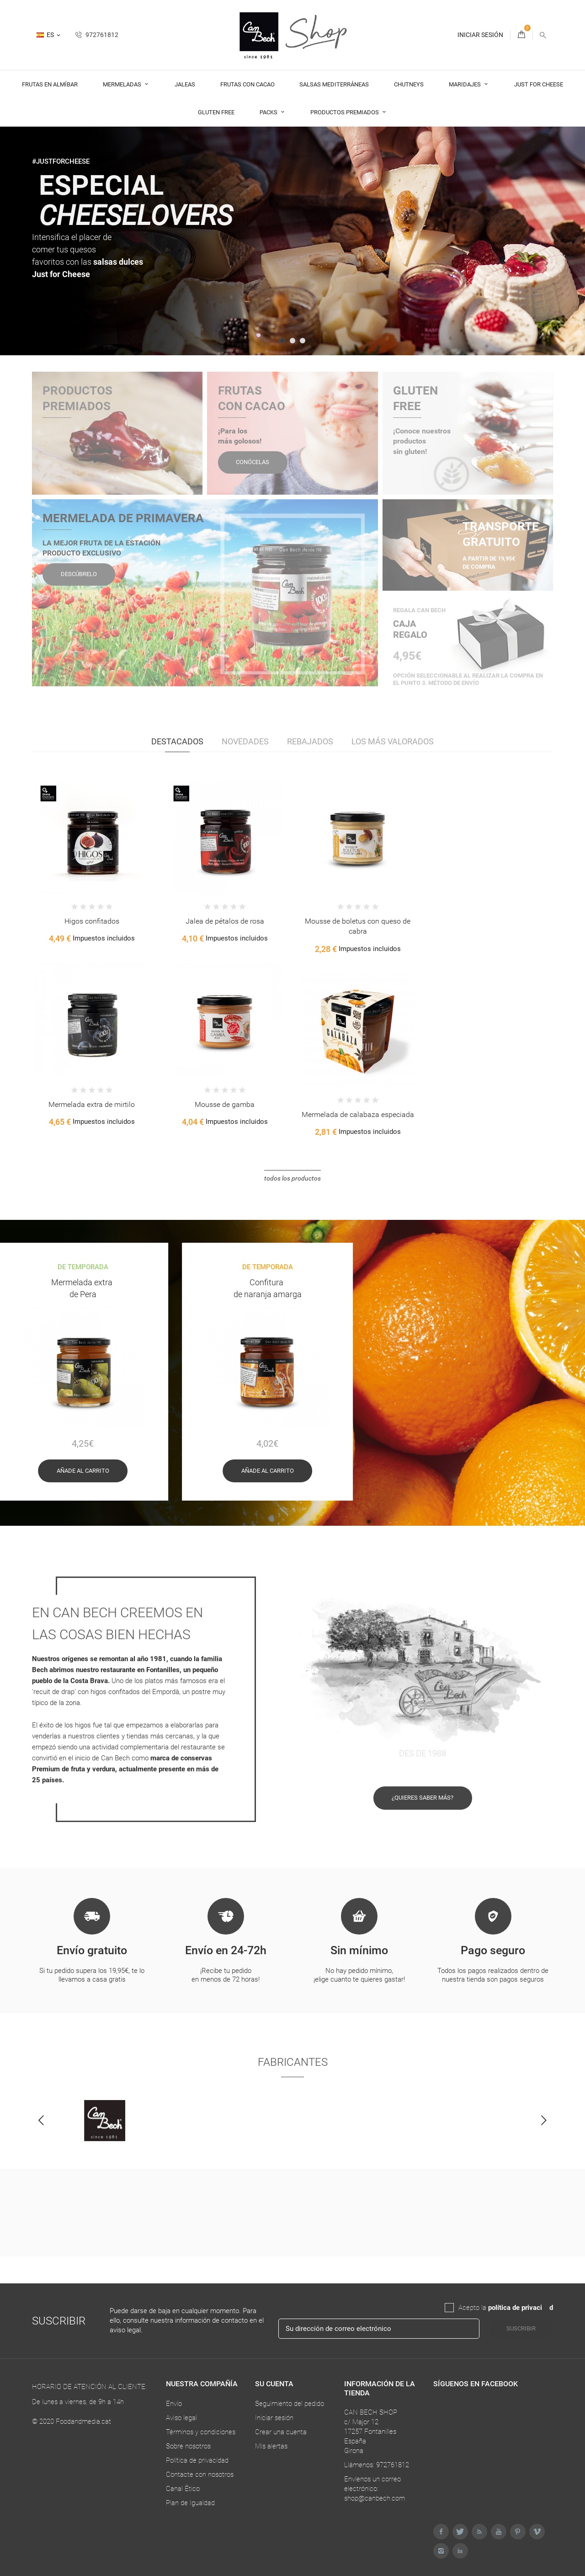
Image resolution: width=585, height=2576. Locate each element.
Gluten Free (216, 112)
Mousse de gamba (225, 1104)
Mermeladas (123, 84)
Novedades (245, 741)
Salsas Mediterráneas (334, 84)
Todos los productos (292, 1178)
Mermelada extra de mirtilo (91, 1104)
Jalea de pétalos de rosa (225, 921)
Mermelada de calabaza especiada (358, 1114)
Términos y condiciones (200, 2432)
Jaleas (185, 84)
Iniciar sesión (274, 2418)
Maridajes (465, 84)
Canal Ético (183, 2489)
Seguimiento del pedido (289, 2404)
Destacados (177, 741)
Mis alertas (271, 2446)
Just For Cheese (538, 84)
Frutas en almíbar (50, 84)
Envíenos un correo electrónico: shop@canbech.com (374, 2488)
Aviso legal (181, 2418)
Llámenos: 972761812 (376, 2465)
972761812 (96, 34)
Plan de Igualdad (190, 2503)
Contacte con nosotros (200, 2474)
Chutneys (409, 84)
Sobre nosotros (188, 2446)
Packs (269, 112)
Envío (174, 2404)
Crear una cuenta (281, 2432)
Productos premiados (345, 112)
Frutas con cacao (247, 84)
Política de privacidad (197, 2460)
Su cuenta (274, 2383)
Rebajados (310, 741)
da (545, 2307)
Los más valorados (392, 741)
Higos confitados (91, 921)
